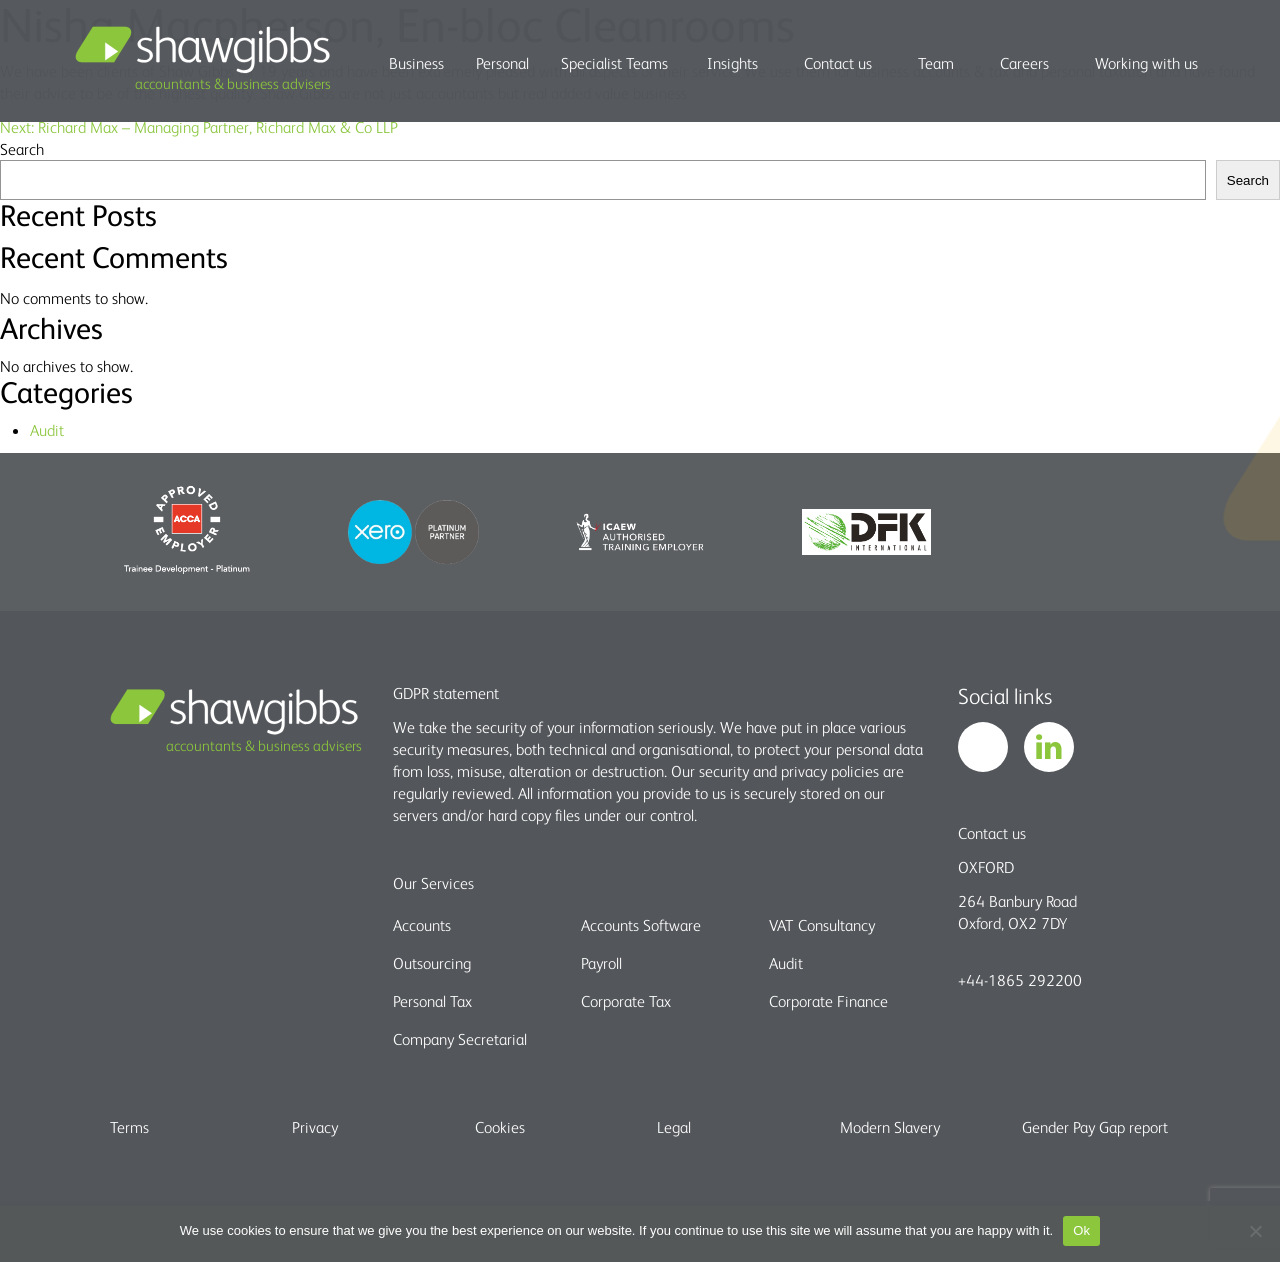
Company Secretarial (460, 1039)
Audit (47, 430)
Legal (674, 1127)
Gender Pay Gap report (1095, 1127)
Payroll (601, 963)
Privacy (315, 1127)
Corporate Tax (626, 1001)
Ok (1081, 1230)
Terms (129, 1127)
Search (22, 149)
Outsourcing (432, 963)
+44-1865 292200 (1020, 980)
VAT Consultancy (822, 925)
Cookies (500, 1127)
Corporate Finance (828, 1001)
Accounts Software (641, 925)
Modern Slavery (890, 1127)
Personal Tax (432, 1001)
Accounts (422, 925)
